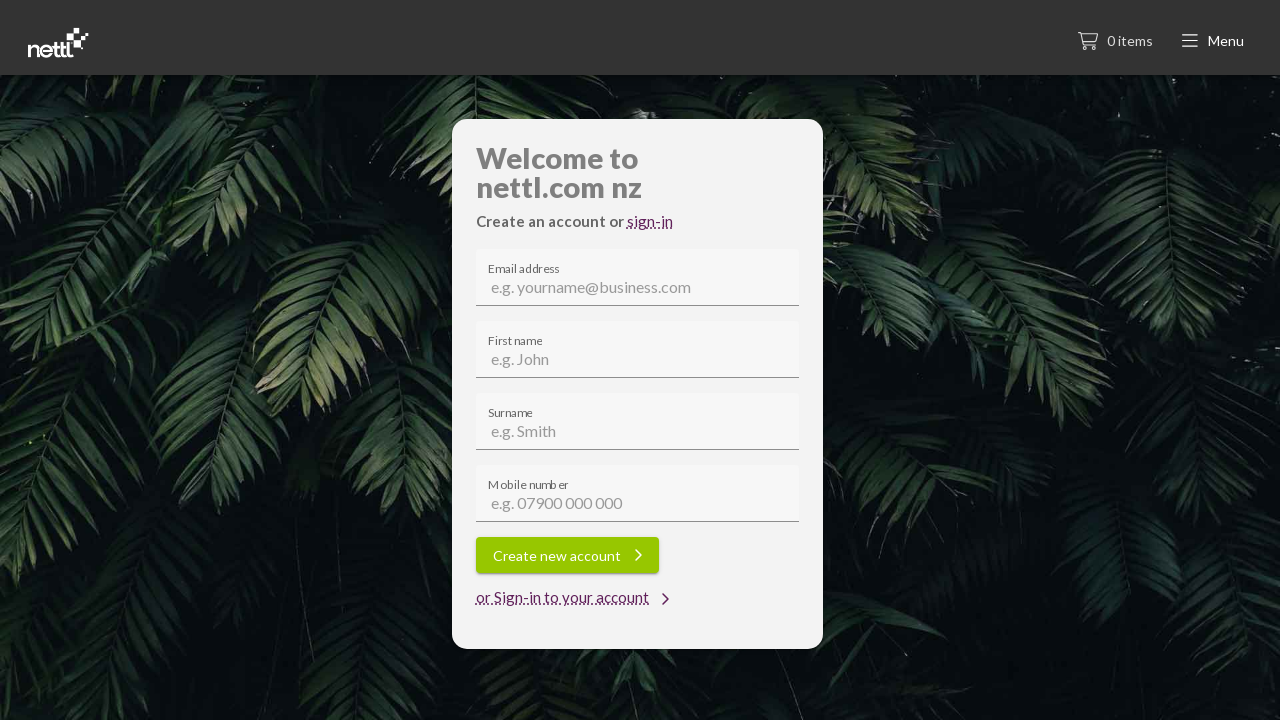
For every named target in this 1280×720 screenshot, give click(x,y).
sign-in (650, 221)
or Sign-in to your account (573, 597)
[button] (1214, 42)
